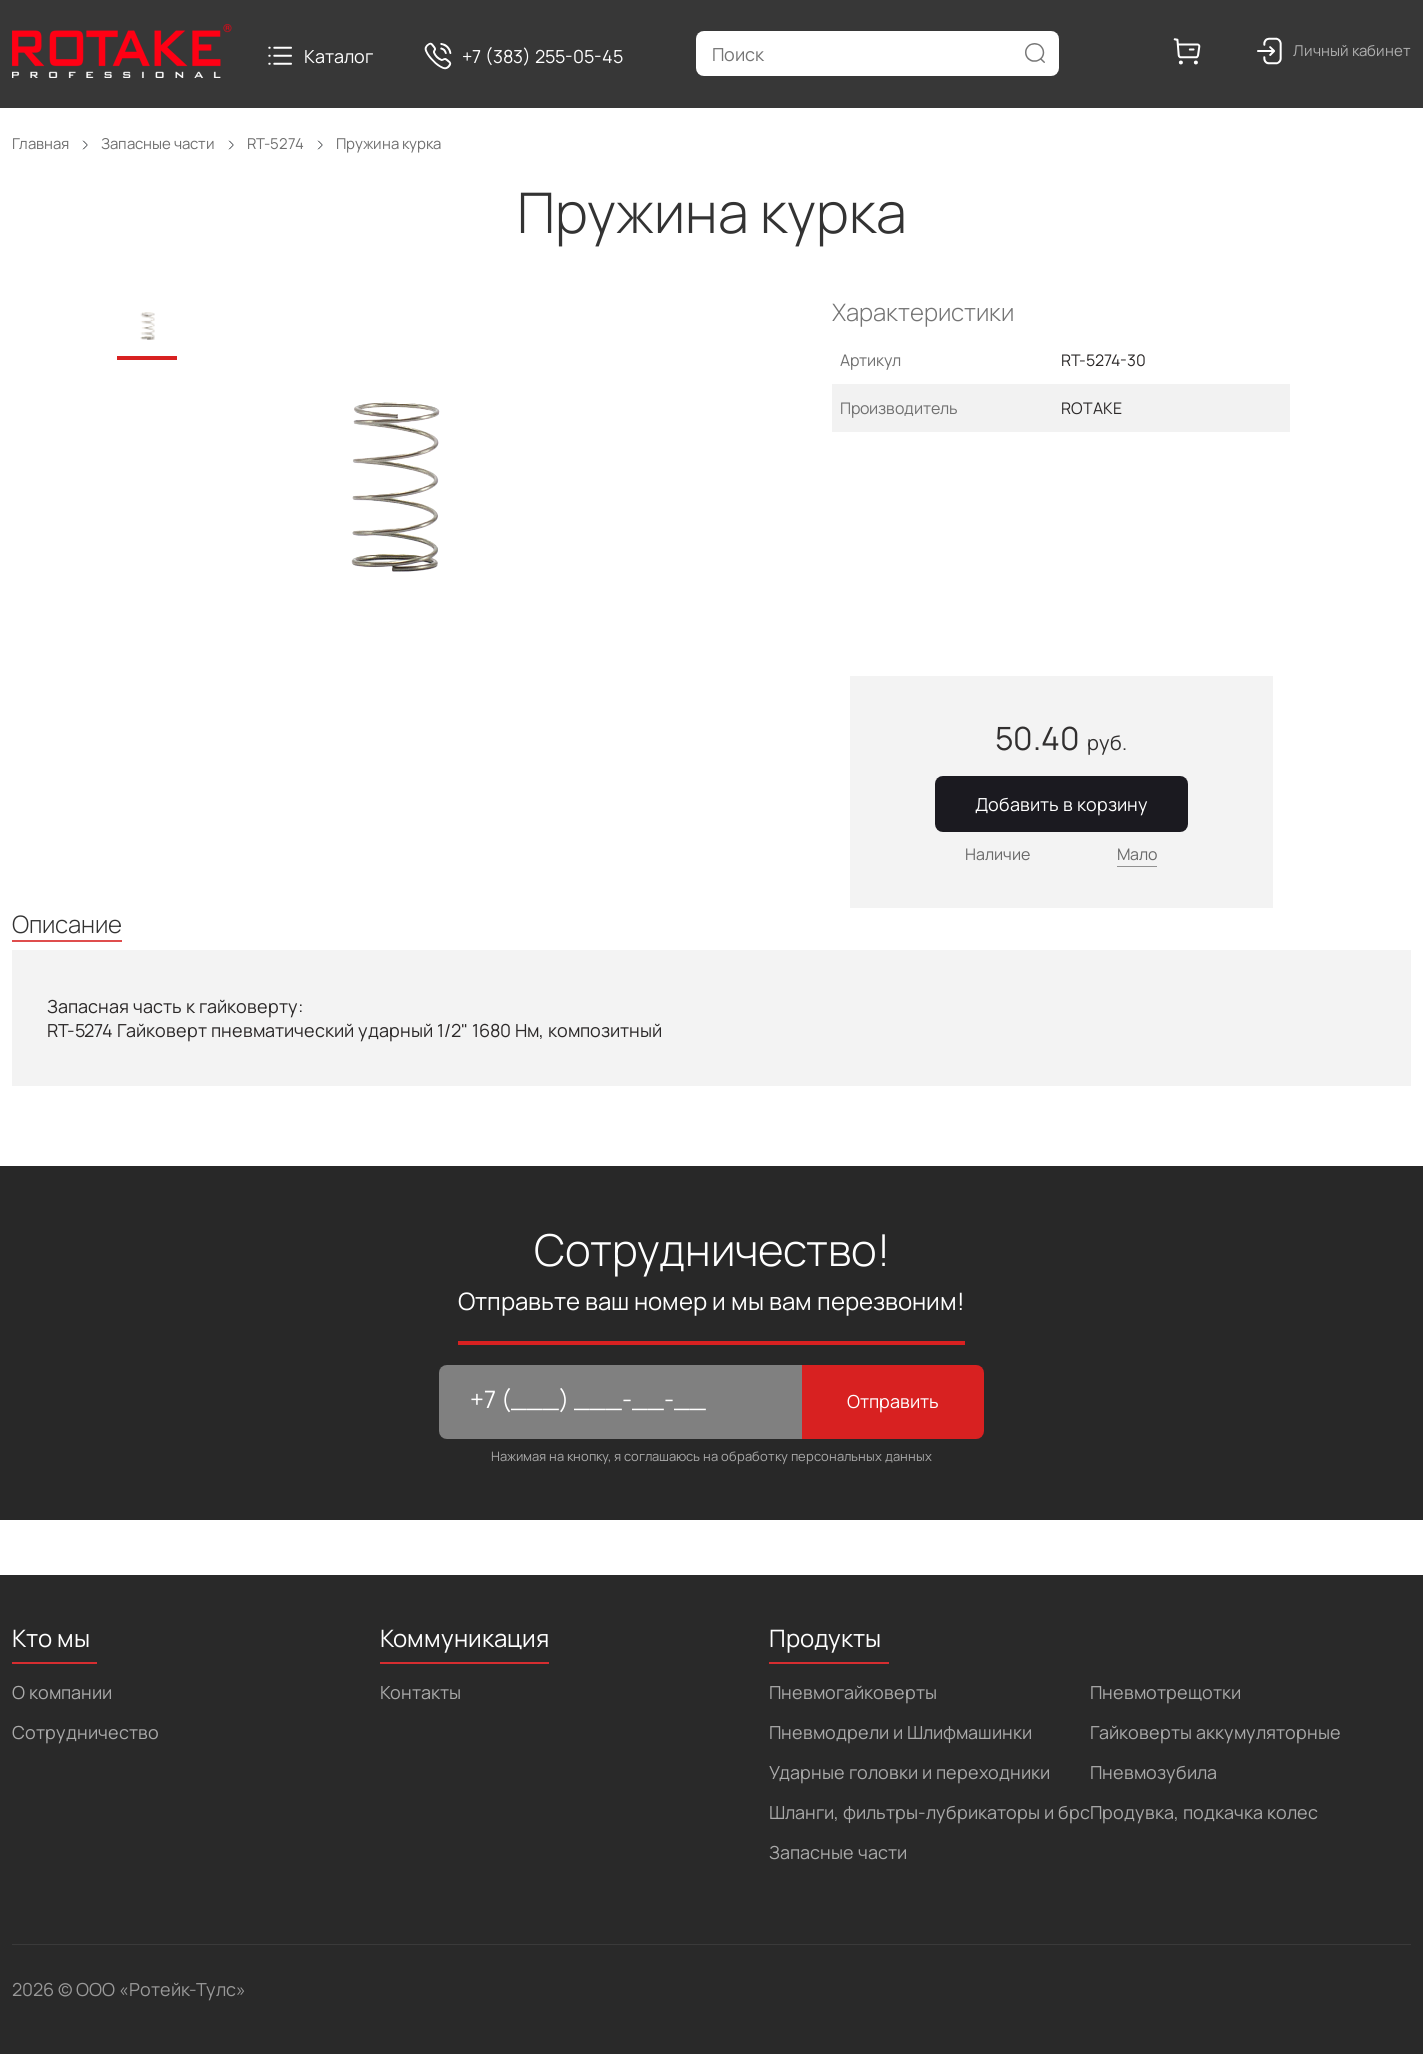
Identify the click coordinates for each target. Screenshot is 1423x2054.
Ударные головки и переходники (909, 1772)
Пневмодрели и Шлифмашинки (900, 1732)
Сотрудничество (85, 1732)
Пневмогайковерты (853, 1692)
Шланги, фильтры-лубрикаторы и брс (929, 1812)
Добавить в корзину (1061, 804)
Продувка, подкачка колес (1204, 1812)
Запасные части (838, 1852)
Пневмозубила (1153, 1772)
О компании (62, 1692)
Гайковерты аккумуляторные (1215, 1732)
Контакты (420, 1692)
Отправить (893, 1401)
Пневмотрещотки (1165, 1692)
